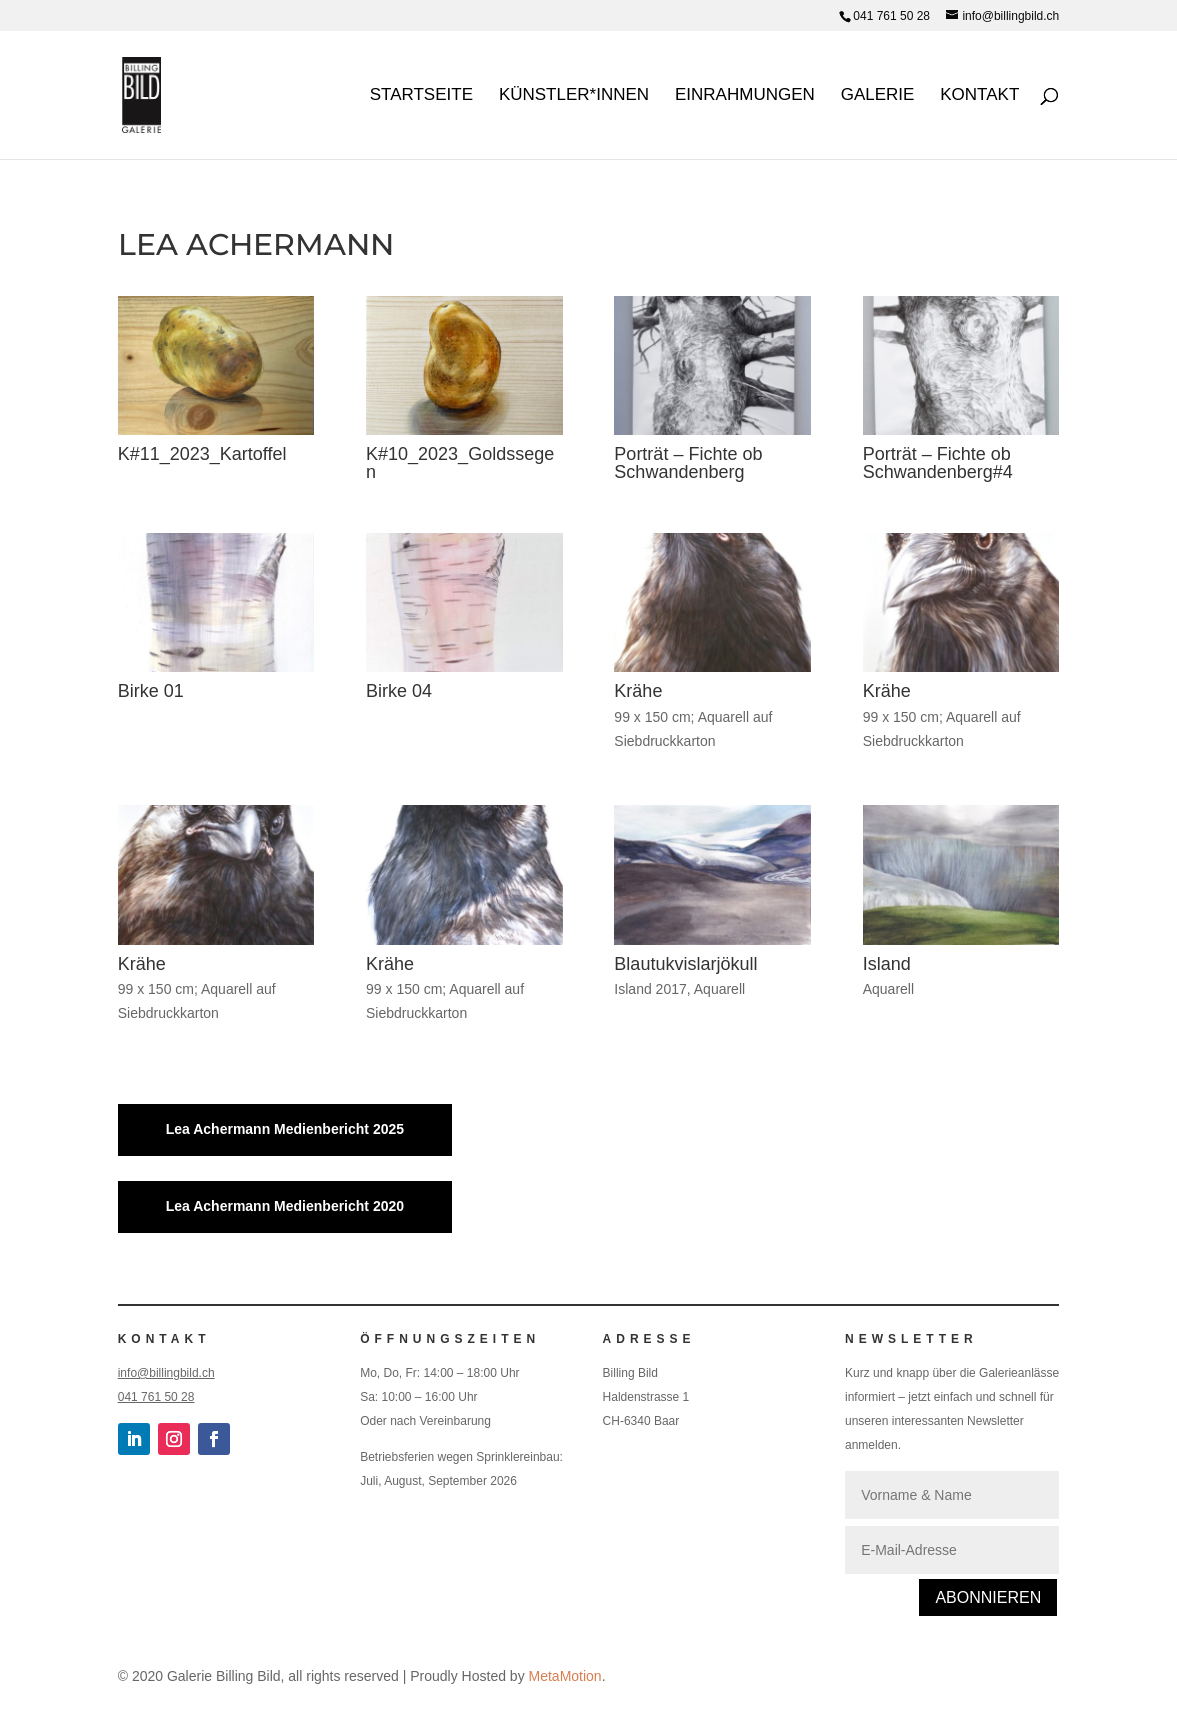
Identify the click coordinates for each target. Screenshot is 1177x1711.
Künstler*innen (574, 96)
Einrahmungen (745, 96)
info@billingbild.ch (166, 1373)
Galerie (878, 96)
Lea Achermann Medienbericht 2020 (285, 1206)
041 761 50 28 (891, 16)
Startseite (421, 96)
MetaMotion (565, 1676)
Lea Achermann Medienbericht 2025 (285, 1129)
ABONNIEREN (988, 1597)
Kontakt (979, 96)
